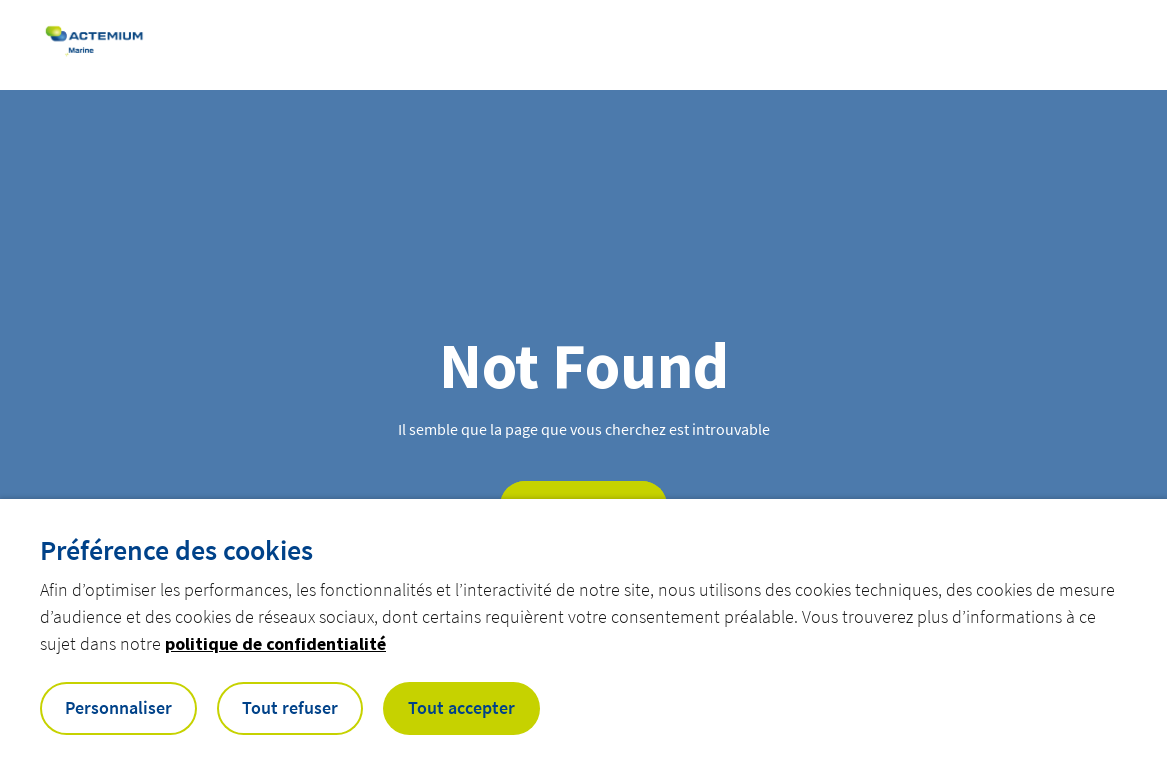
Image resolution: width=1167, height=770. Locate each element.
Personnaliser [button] (118, 707)
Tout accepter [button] (461, 707)
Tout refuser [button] (290, 707)
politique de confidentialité (275, 643)
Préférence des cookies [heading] (176, 550)
